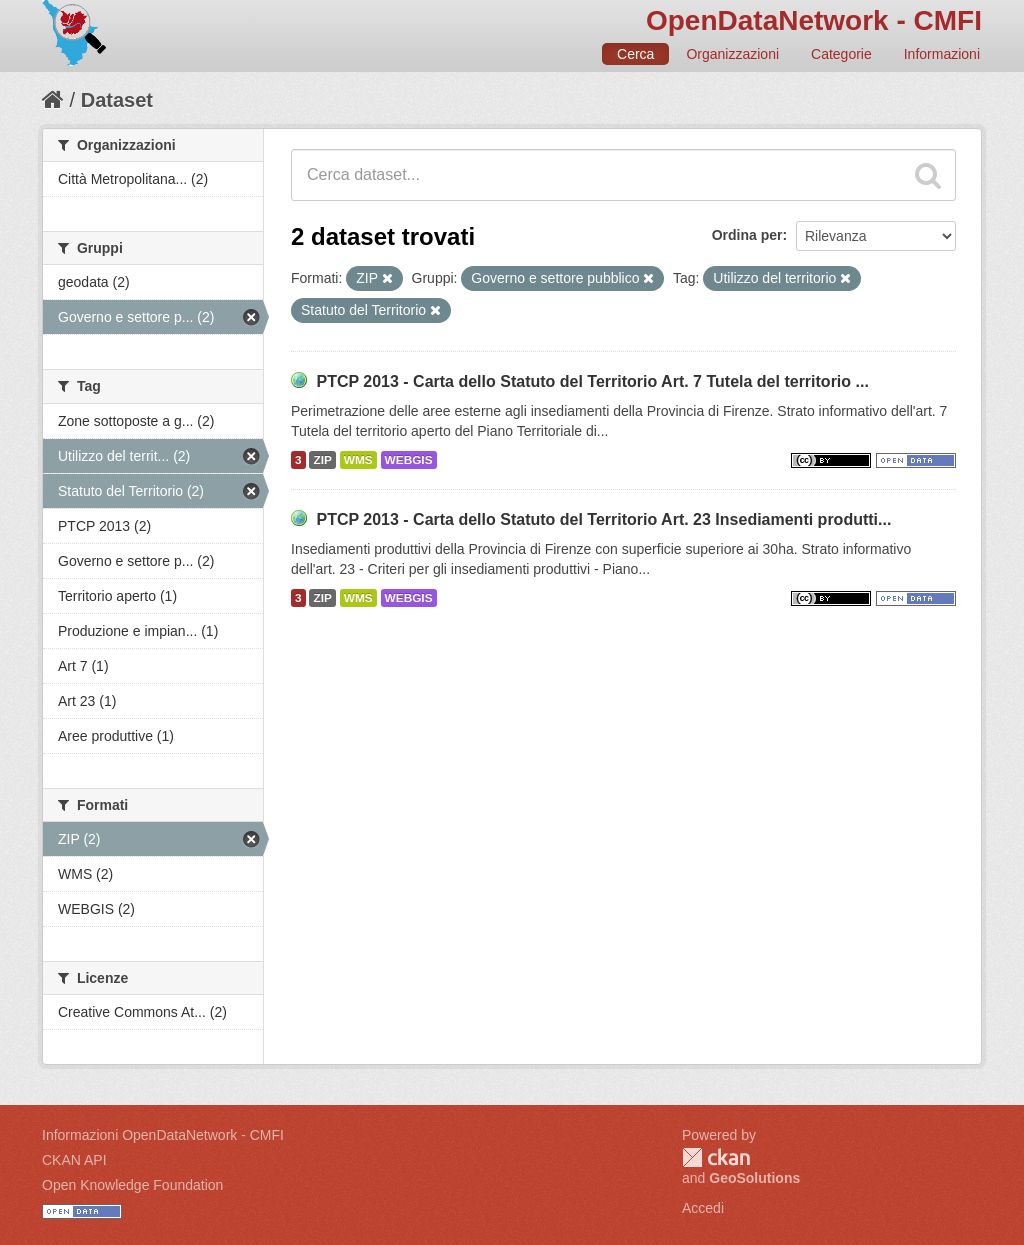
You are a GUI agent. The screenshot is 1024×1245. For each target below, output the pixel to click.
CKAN (716, 1157)
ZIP (322, 460)
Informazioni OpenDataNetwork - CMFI (163, 1135)
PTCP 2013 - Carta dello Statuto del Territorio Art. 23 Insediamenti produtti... (603, 519)
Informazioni (942, 54)
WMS (358, 460)
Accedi (703, 1208)
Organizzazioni (732, 54)
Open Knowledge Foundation (132, 1185)
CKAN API (74, 1160)
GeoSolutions (754, 1178)
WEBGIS (409, 460)
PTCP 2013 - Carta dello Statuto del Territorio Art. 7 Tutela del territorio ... (592, 381)
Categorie (841, 54)
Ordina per (747, 235)
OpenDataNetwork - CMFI (814, 20)
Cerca (635, 54)
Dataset (117, 100)
